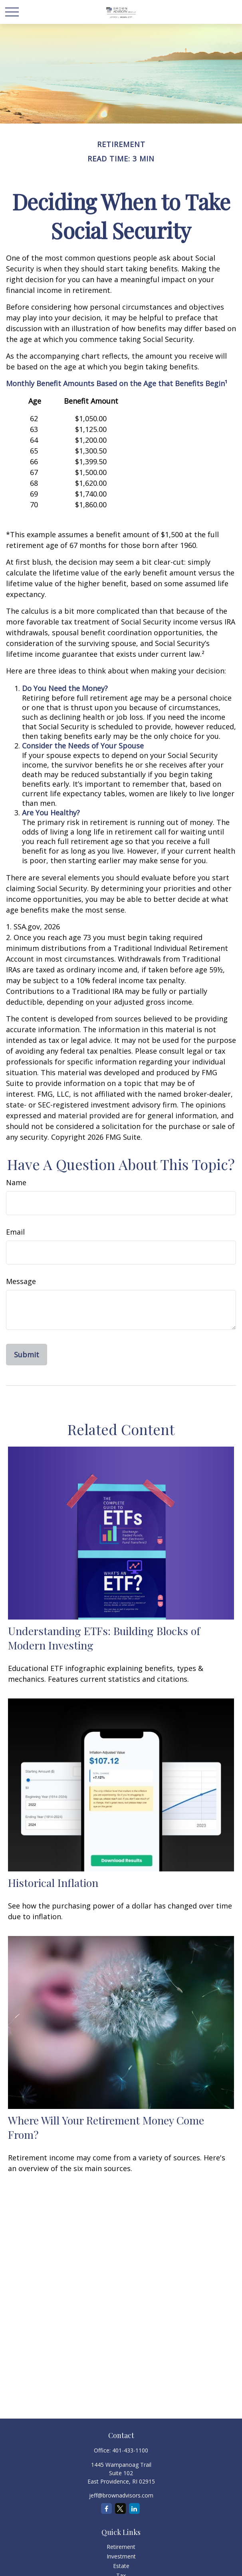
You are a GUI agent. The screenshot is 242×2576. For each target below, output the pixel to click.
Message (21, 1281)
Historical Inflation (53, 1882)
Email (15, 1232)
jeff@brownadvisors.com (121, 2495)
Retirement (121, 2546)
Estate (121, 2566)
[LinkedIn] (134, 2508)
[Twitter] (120, 2508)
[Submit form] (26, 1354)
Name (16, 1182)
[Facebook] (106, 2508)
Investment (121, 2556)
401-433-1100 (130, 2450)
